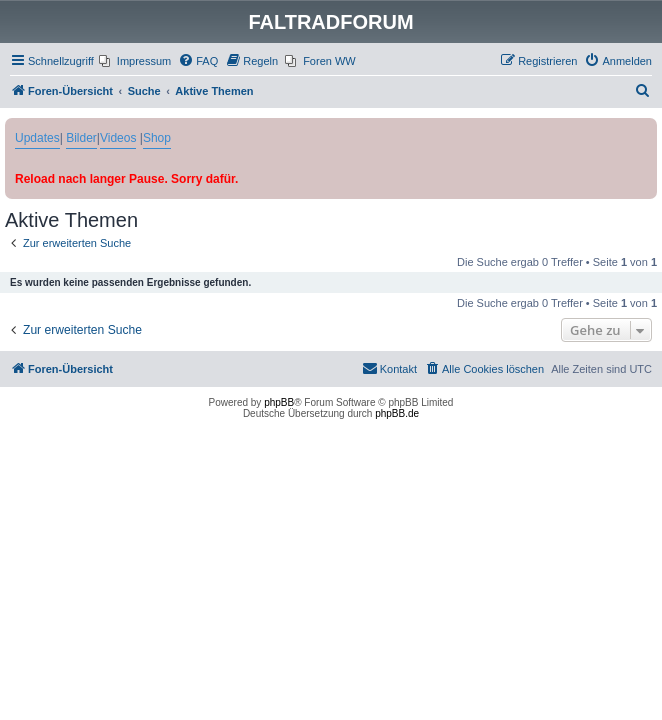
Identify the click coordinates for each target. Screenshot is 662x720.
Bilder (81, 138)
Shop (157, 138)
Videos (118, 138)
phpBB (279, 402)
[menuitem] (135, 61)
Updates (37, 138)
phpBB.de (397, 413)
